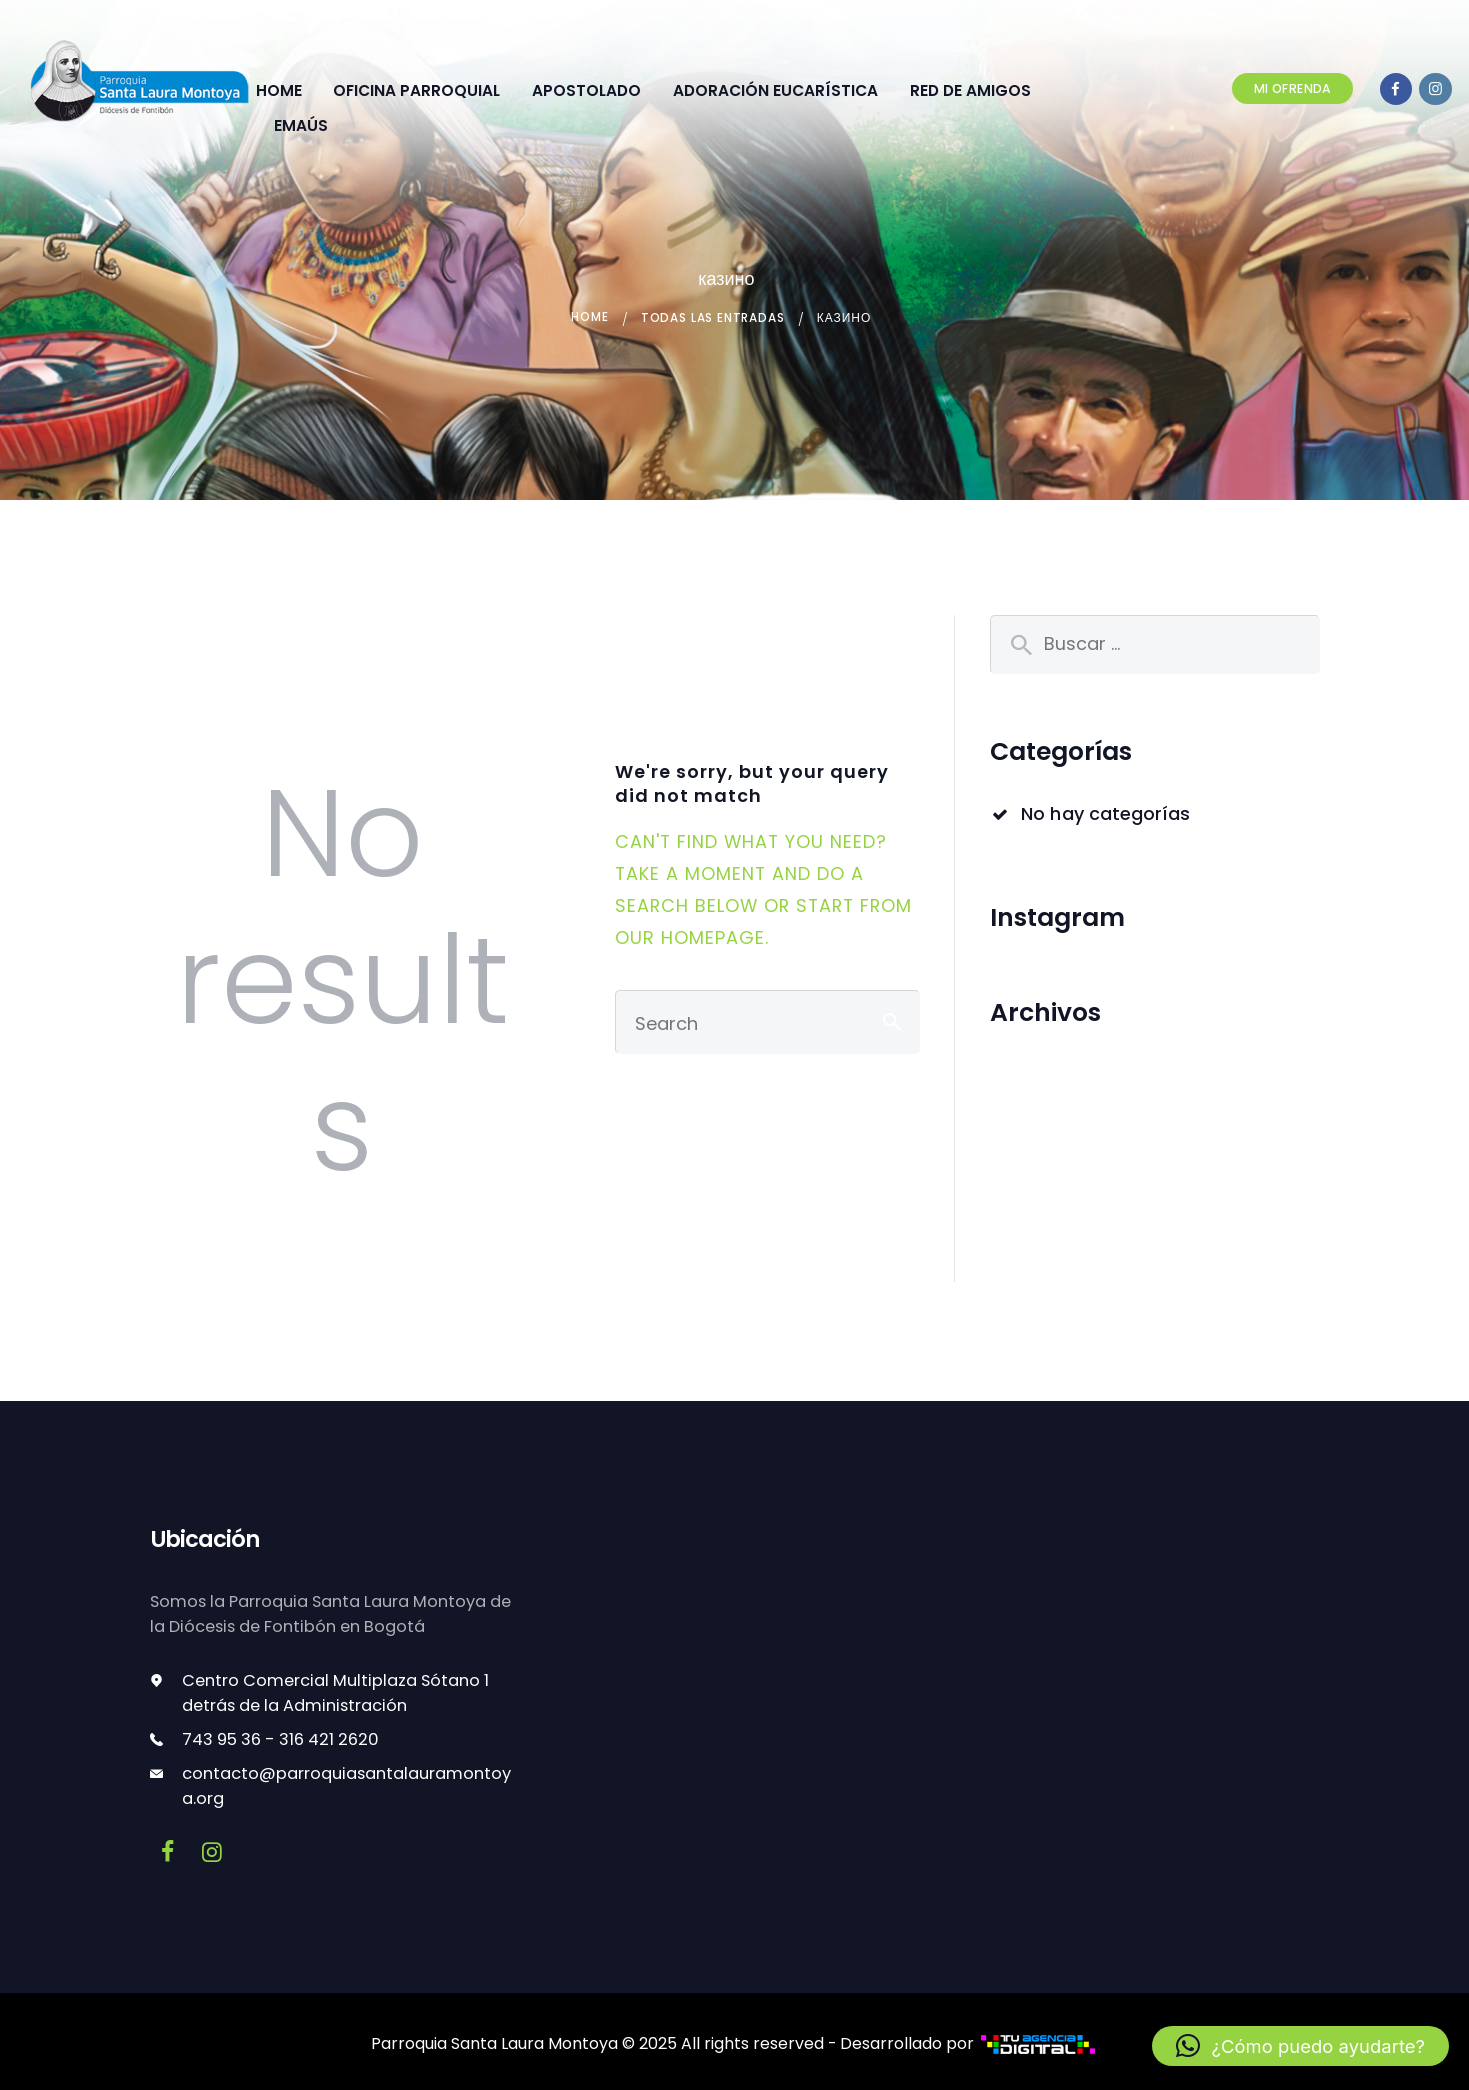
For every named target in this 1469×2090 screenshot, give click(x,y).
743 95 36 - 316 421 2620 (280, 1738)
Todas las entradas (713, 317)
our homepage (690, 936)
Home (588, 317)
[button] (1301, 2046)
